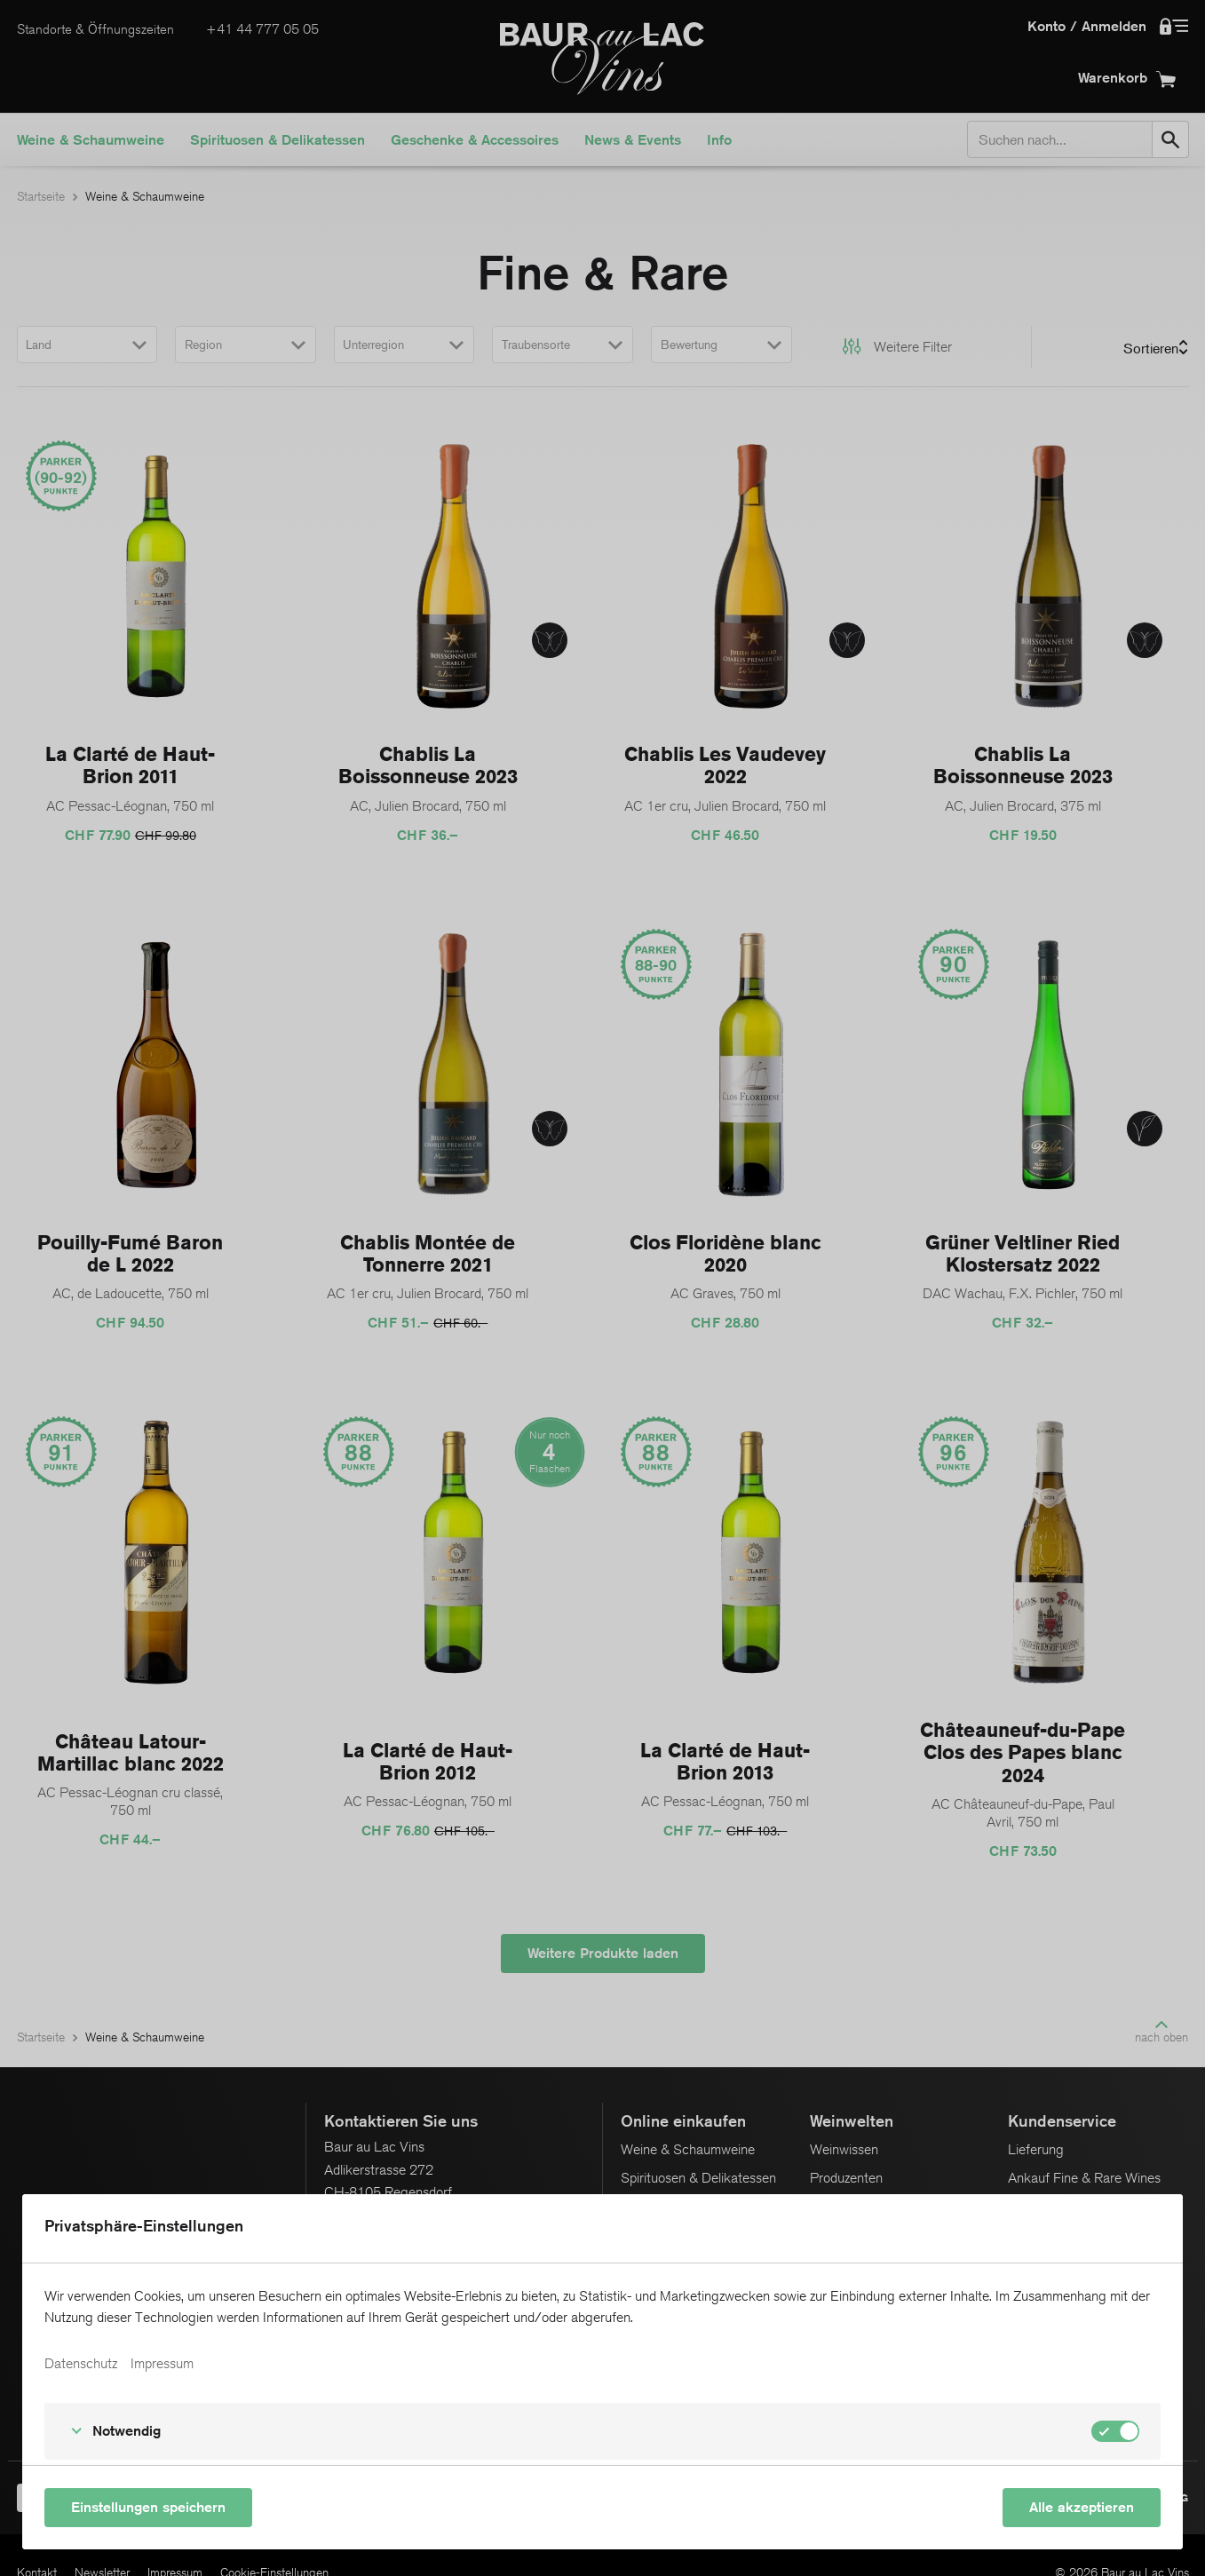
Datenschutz (80, 2364)
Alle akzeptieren (1081, 2507)
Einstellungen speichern (148, 2507)
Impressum (162, 2364)
